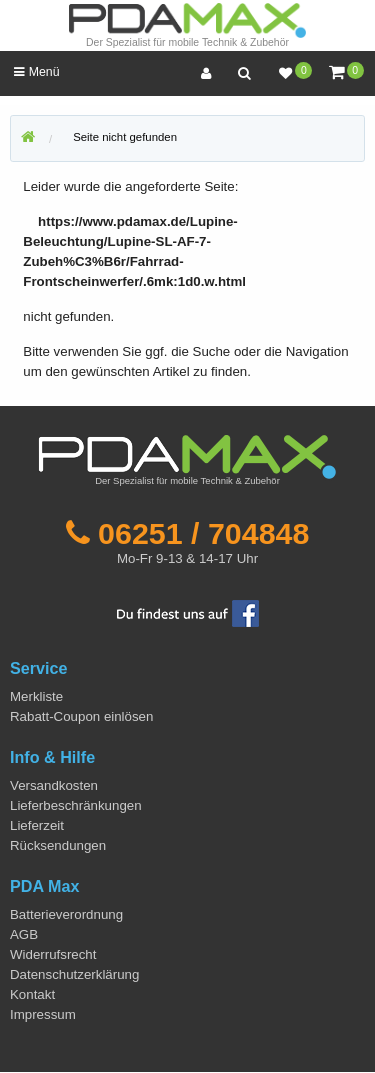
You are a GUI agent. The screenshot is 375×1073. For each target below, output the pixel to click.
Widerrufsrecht (53, 954)
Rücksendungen (58, 845)
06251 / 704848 (203, 533)
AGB (24, 934)
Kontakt (32, 994)
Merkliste (36, 696)
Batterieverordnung (66, 914)
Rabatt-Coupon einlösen (81, 716)
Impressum (43, 1014)
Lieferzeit (37, 825)
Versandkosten (54, 785)
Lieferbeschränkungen (76, 805)
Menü (36, 72)
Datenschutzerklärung (74, 974)
